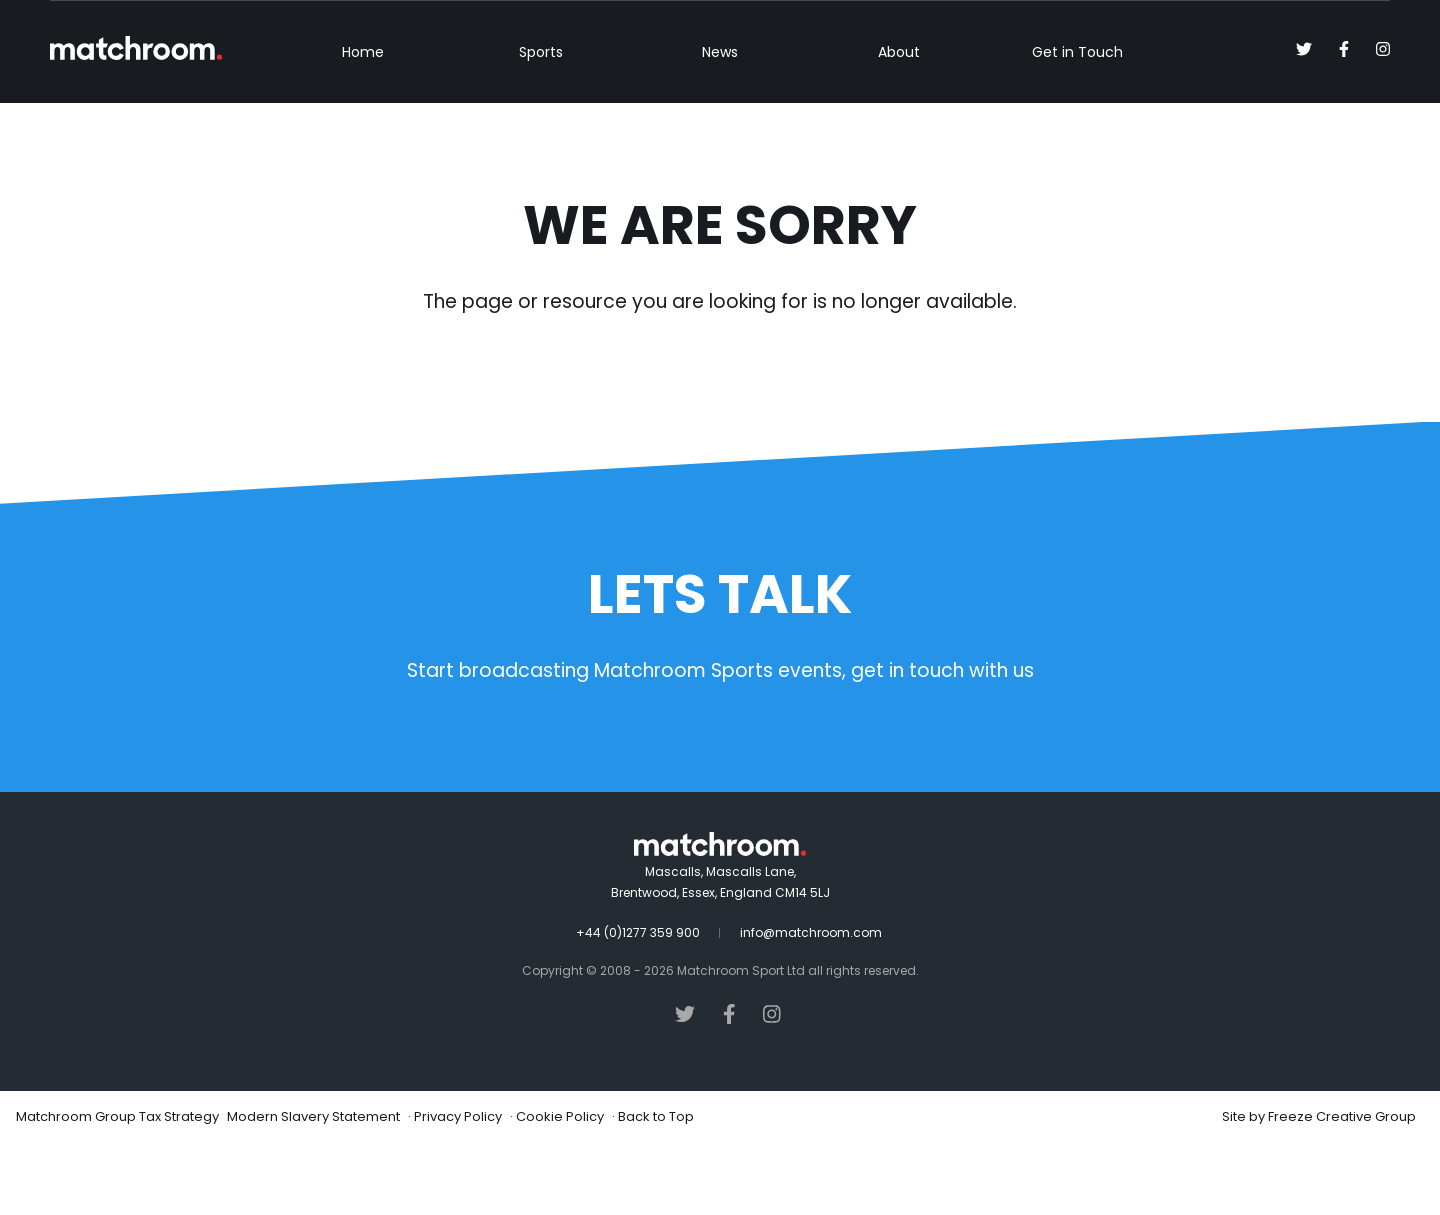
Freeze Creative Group (1342, 1188)
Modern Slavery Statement (313, 1188)
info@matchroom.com (811, 1004)
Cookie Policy (560, 1188)
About (899, 124)
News (720, 124)
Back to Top (656, 1188)
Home (363, 124)
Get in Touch (1077, 124)
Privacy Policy (458, 1188)
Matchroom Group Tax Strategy (117, 1188)
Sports (541, 124)
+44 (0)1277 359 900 (638, 1004)
